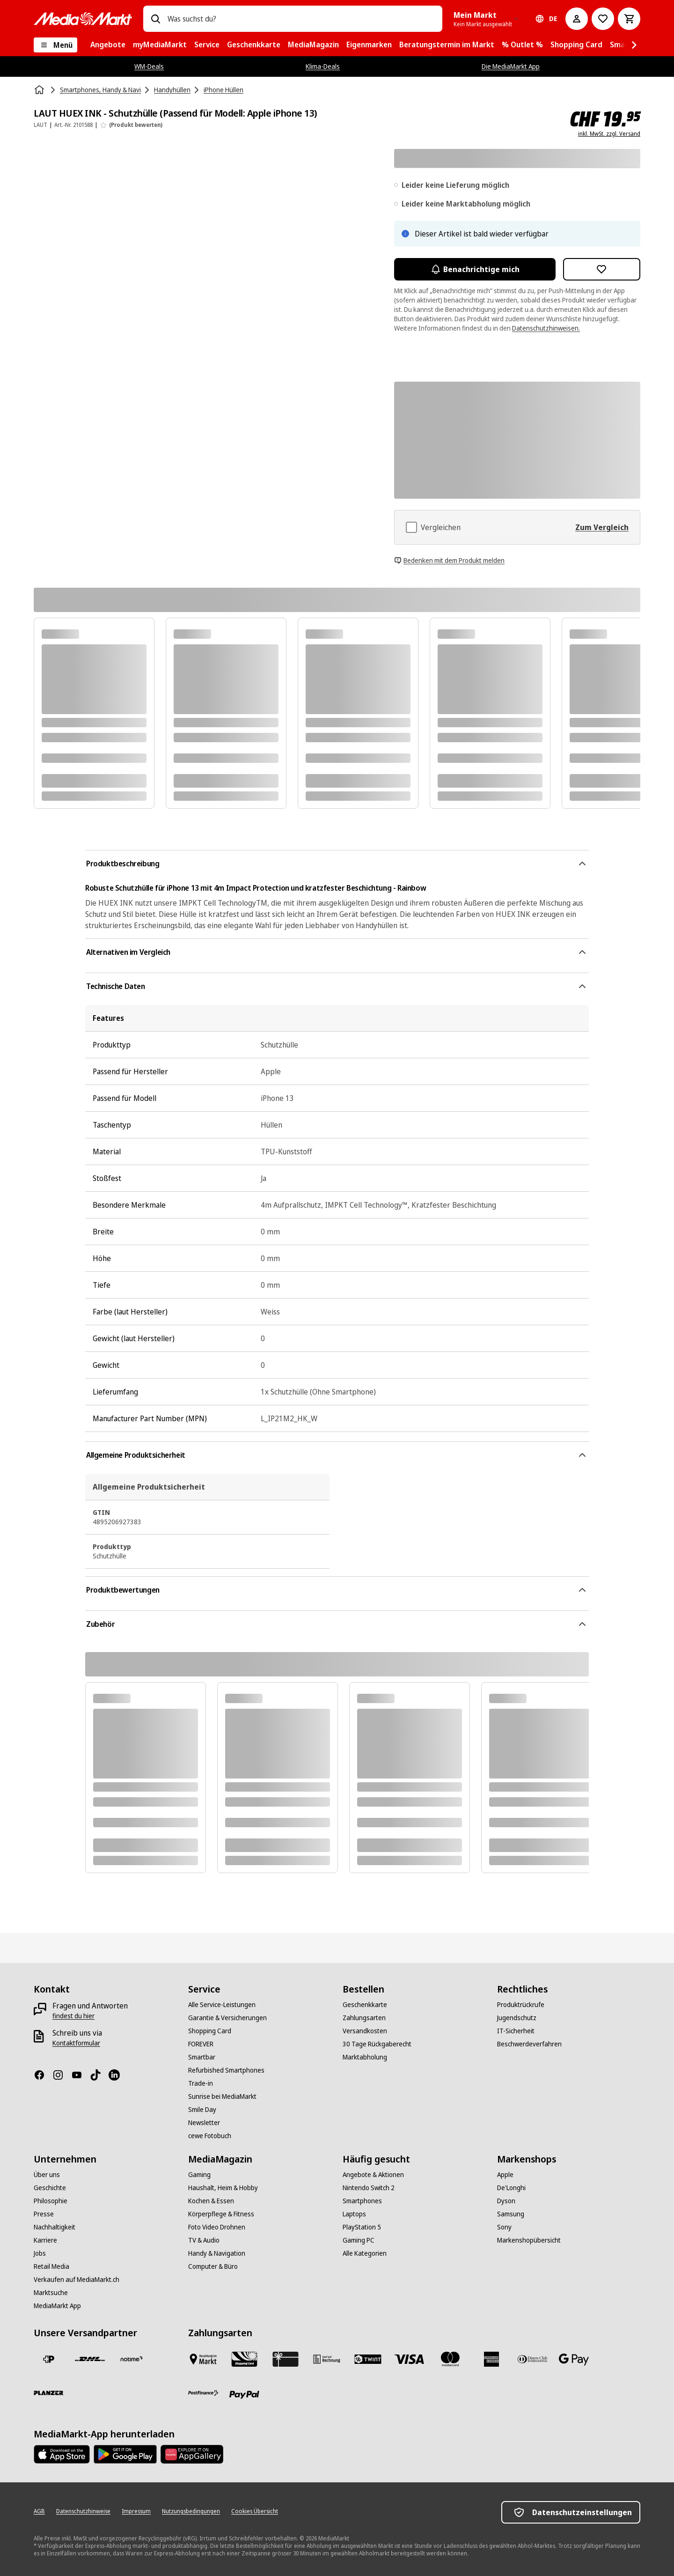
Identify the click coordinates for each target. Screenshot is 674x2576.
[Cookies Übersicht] (254, 2511)
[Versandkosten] (365, 2031)
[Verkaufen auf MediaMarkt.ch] (76, 2279)
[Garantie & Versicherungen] (227, 2017)
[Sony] (504, 2227)
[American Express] (491, 2359)
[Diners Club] (533, 2359)
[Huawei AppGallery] (192, 2454)
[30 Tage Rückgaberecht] (377, 2044)
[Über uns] (47, 2174)
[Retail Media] (51, 2266)
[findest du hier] (73, 2016)
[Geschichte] (50, 2187)
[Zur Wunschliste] (603, 18)
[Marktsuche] (51, 2292)
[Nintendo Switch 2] (369, 2187)
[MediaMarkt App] (57, 2305)
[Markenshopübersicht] (529, 2240)
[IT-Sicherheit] (516, 2031)
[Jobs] (40, 2253)
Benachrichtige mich (475, 269)
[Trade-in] (200, 2083)
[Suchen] (155, 18)
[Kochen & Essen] (211, 2201)
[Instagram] (61, 2075)
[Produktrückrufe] (520, 2004)
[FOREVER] (200, 2044)
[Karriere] (45, 2240)
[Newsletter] (204, 2122)
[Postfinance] (203, 2392)
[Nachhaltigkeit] (54, 2227)
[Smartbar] (201, 2057)
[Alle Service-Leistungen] (222, 2004)
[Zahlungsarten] (364, 2017)
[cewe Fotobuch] (209, 2136)
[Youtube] (80, 2075)
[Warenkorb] (629, 18)
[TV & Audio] (204, 2240)
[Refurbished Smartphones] (226, 2070)
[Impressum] (136, 2511)
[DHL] (90, 2359)
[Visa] (409, 2359)
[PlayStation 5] (362, 2227)
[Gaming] (199, 2174)
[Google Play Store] (125, 2454)
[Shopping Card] (209, 2031)
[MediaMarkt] (83, 18)
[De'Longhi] (511, 2187)
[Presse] (44, 2214)
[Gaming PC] (358, 2240)
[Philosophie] (50, 2201)
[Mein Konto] (576, 18)
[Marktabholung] (365, 2057)
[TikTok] (99, 2075)
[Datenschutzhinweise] (83, 2511)
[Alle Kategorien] (365, 2253)
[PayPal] (244, 2394)
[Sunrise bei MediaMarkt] (222, 2096)
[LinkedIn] (118, 2075)
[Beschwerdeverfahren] (529, 2044)
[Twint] (368, 2359)
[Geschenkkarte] (365, 2004)
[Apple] (505, 2174)
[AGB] (39, 2511)
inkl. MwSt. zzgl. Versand (609, 134)
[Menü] (55, 44)
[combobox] (301, 19)
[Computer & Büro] (213, 2266)
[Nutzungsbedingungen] (191, 2511)
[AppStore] (62, 2454)
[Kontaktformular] (76, 2043)
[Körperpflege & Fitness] (221, 2214)
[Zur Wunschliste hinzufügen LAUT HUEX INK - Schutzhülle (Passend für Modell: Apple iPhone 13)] (602, 269)
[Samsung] (510, 2214)
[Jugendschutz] (516, 2017)
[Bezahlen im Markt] (203, 2359)
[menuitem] (108, 45)
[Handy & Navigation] (216, 2253)
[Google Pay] (574, 2359)
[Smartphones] (362, 2201)
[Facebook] (43, 2075)
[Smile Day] (202, 2109)
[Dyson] (506, 2201)
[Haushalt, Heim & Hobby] (223, 2187)
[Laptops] (354, 2214)
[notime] (131, 2359)
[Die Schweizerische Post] (49, 2359)
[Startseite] (40, 90)
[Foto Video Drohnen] (216, 2227)
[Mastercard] (450, 2359)
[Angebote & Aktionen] (373, 2174)
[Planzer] (49, 2392)
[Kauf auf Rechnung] (327, 2359)
